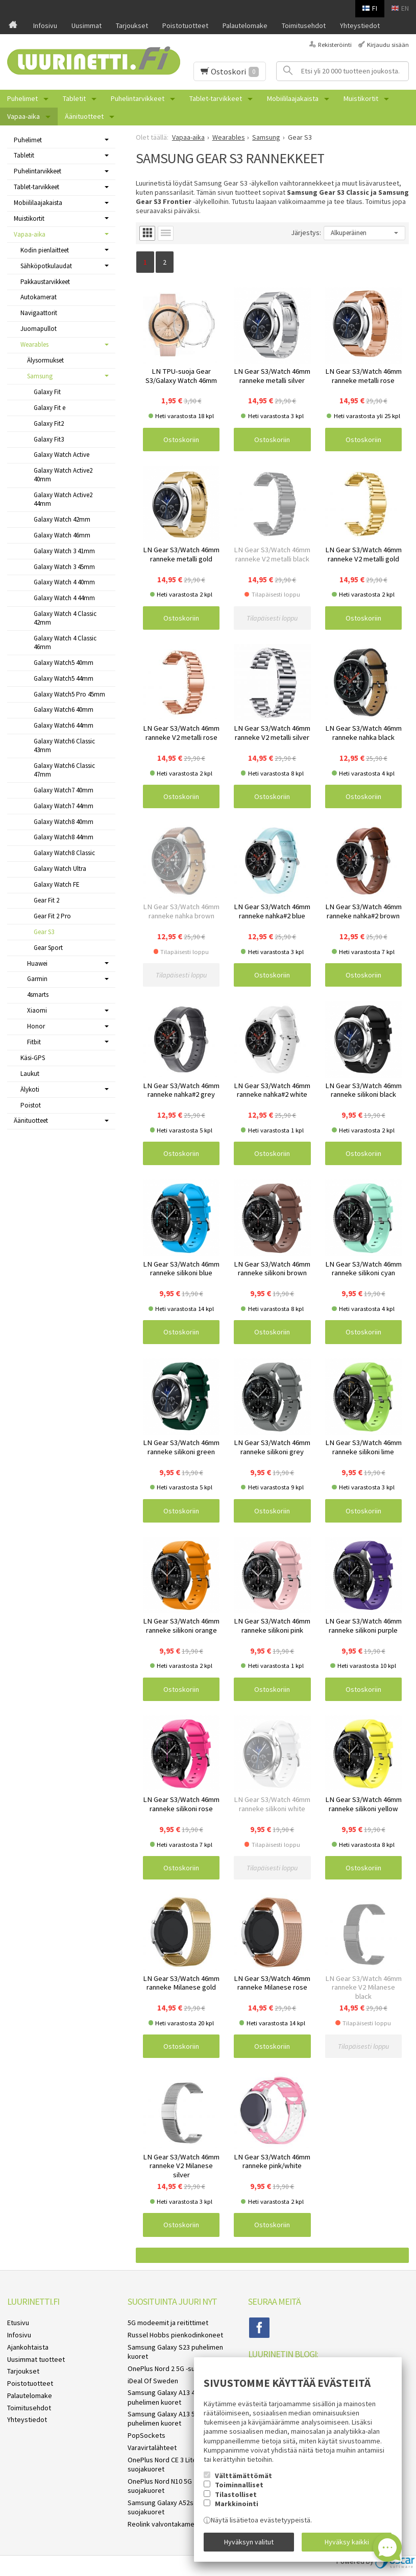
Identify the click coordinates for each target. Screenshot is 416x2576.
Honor (36, 1026)
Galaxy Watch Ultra (60, 868)
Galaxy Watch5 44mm (63, 678)
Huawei (37, 963)
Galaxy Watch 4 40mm (64, 582)
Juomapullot (38, 328)
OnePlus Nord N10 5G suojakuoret (160, 2486)
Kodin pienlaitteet (44, 250)
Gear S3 (44, 932)
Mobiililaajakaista (293, 98)
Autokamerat (38, 297)
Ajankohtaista (27, 2347)
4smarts (37, 994)
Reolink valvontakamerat (165, 2524)
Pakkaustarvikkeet (45, 281)
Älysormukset (45, 360)
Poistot (30, 1105)
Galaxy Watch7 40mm (63, 790)
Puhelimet (22, 98)
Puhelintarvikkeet (137, 98)
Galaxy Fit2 (49, 423)
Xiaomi (37, 1010)
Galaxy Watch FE (57, 884)
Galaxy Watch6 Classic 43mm (64, 745)
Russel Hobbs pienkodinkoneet (175, 2334)
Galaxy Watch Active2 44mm (63, 499)
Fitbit (34, 1042)
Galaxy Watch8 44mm (63, 837)
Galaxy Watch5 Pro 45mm (69, 694)
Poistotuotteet (185, 25)
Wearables (34, 344)
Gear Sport (48, 947)
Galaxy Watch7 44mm (63, 806)
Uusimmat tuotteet (36, 2359)
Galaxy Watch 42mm (62, 519)
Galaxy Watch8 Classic (64, 852)
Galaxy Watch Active (61, 454)
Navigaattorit (38, 312)
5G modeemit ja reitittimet (168, 2322)
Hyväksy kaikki (347, 2541)
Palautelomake (245, 25)
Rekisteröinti (335, 44)
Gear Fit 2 (46, 900)
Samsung (40, 376)
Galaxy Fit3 (49, 439)
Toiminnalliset (239, 2484)
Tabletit (74, 98)
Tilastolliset (236, 2494)
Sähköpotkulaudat (46, 266)
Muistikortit (361, 98)
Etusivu (18, 2322)
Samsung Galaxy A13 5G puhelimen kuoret (164, 2418)
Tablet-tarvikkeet (215, 98)
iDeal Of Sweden (153, 2380)
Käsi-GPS (32, 1057)
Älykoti (29, 1089)
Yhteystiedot (360, 25)
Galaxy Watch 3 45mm (64, 566)
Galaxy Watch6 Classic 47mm (64, 770)
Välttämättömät (243, 2475)
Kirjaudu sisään (388, 44)
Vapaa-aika (23, 116)
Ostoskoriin (181, 439)
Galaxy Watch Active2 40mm (63, 474)
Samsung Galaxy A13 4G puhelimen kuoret (164, 2397)
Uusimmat (86, 25)
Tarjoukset (132, 25)
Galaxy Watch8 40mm (63, 821)
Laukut (29, 1073)
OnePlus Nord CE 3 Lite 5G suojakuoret (167, 2464)
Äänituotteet (84, 116)
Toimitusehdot (304, 25)
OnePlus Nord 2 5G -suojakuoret (176, 2368)
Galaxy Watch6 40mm (63, 709)
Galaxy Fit (47, 392)
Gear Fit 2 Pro (52, 916)
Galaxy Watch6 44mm (63, 725)
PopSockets (146, 2435)
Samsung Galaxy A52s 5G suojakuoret (165, 2507)
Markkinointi (236, 2503)
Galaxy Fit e (49, 407)
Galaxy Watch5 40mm (63, 662)
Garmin (37, 978)
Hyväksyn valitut (249, 2541)
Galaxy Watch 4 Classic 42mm (65, 618)
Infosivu (45, 25)
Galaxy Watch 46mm (62, 535)
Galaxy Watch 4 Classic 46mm (65, 642)
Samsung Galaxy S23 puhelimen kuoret (175, 2351)
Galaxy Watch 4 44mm (64, 598)
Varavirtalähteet (152, 2447)
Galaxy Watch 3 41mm (64, 551)
